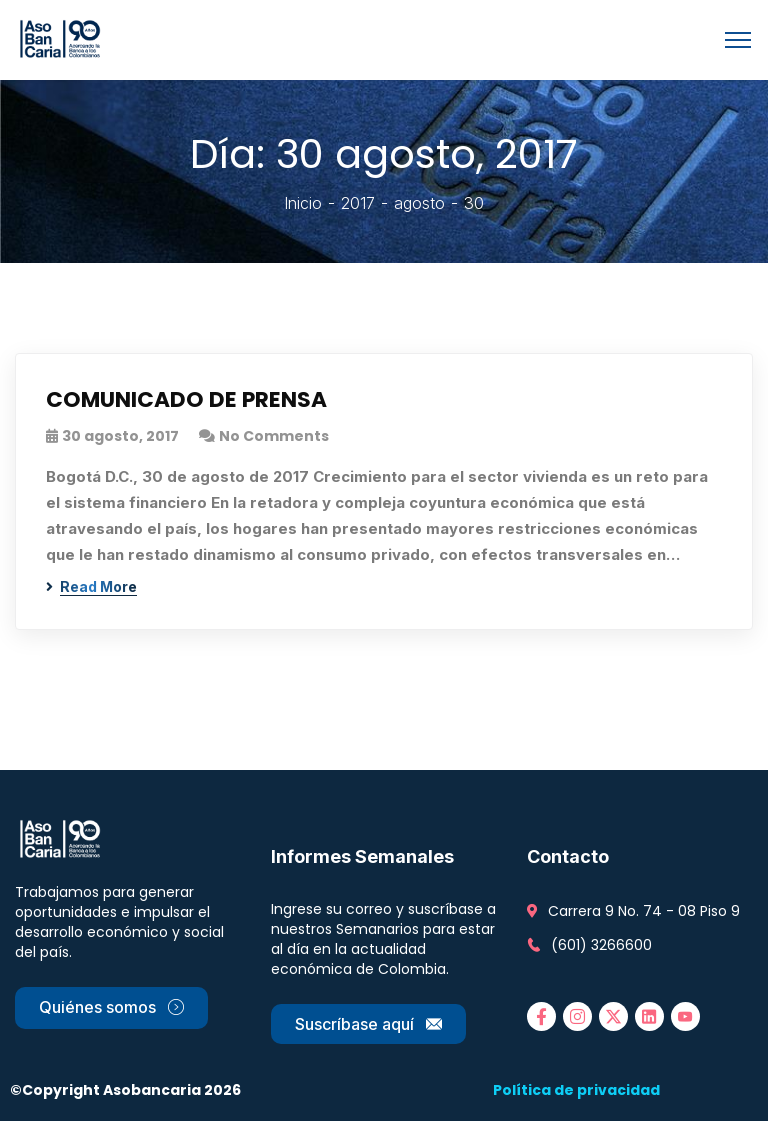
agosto (419, 203)
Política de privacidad (576, 1090)
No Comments (274, 436)
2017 (358, 203)
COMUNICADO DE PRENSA (187, 400)
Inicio (303, 203)
